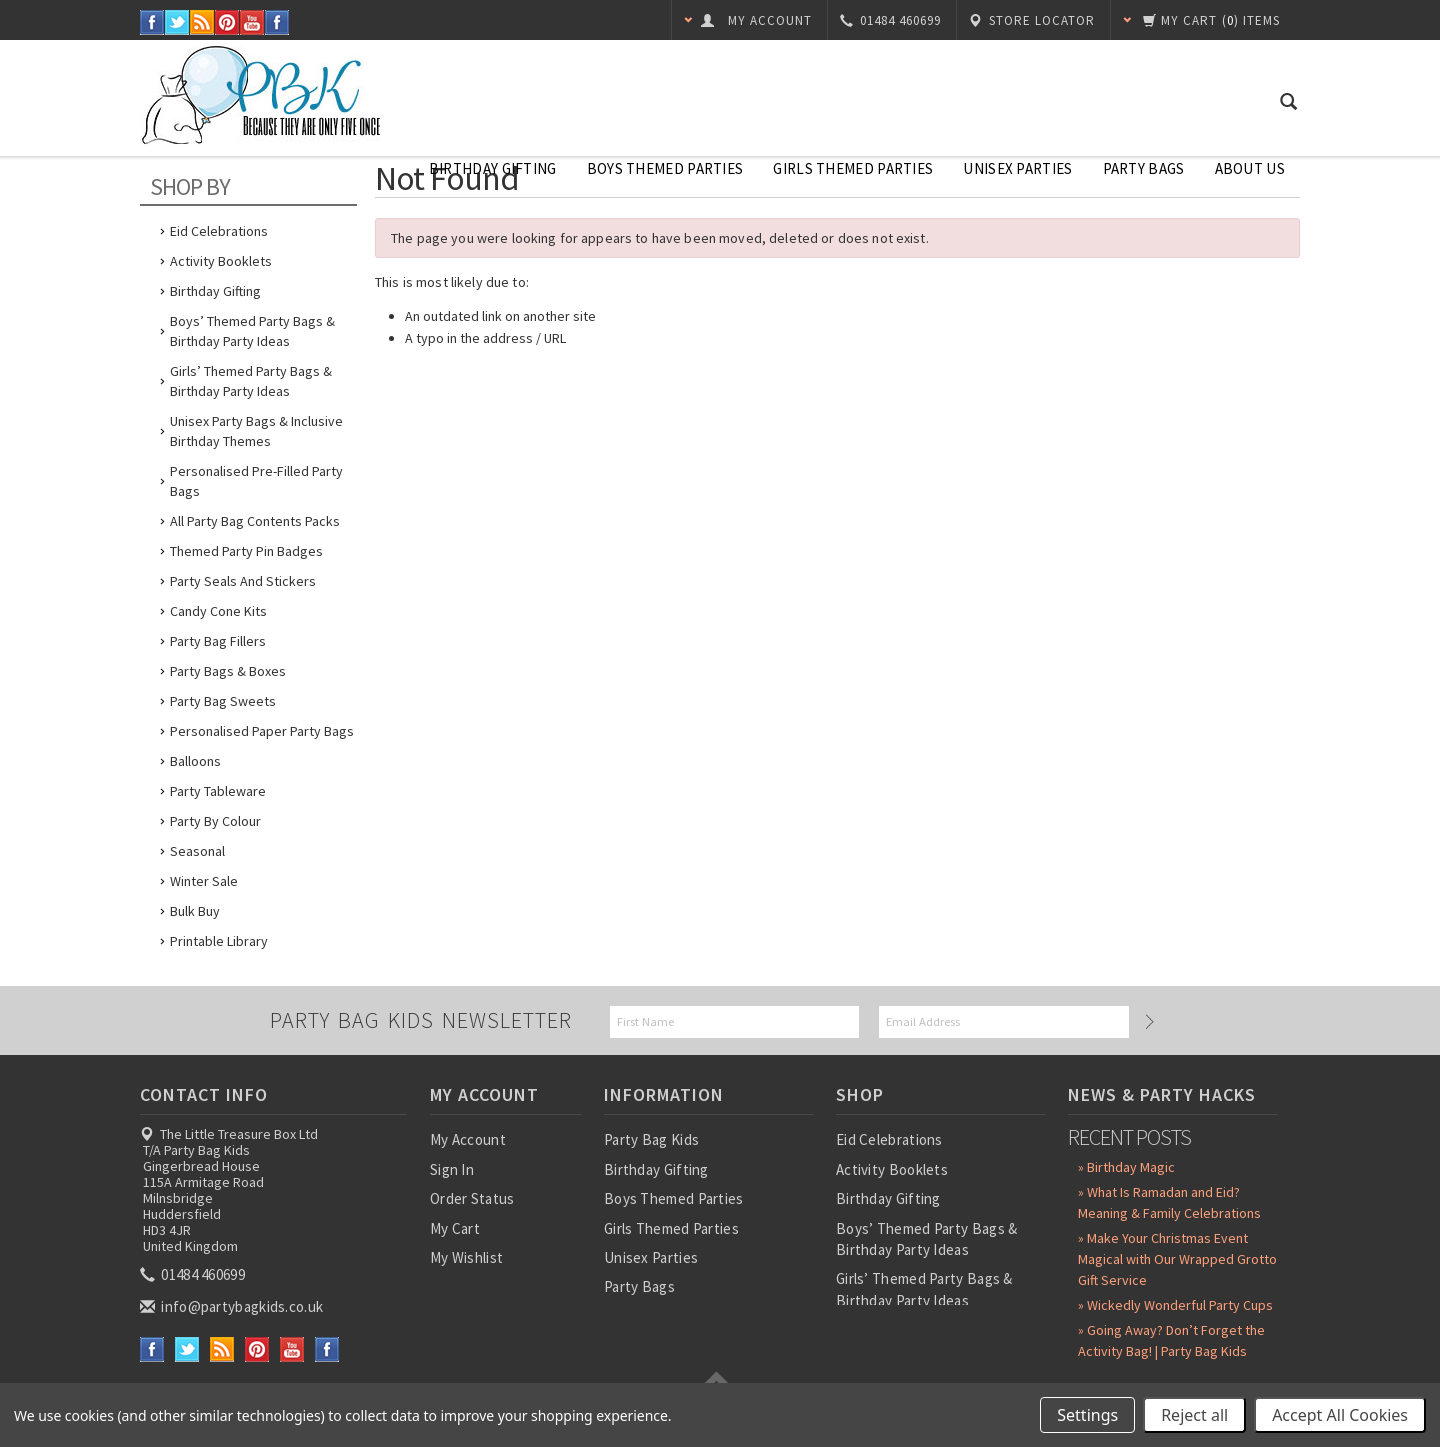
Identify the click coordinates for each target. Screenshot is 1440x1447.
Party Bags (1144, 168)
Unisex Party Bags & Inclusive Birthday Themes (256, 431)
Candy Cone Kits (218, 611)
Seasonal (197, 851)
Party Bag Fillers (218, 641)
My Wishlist (466, 1257)
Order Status (472, 1198)
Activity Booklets (221, 261)
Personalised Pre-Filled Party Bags (256, 481)
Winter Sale (204, 881)
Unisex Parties (1017, 168)
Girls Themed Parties (853, 168)
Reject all (1194, 1415)
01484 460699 (194, 1274)
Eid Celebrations (219, 231)
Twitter (177, 22)
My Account (468, 1139)
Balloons (195, 761)
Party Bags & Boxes (228, 671)
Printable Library (219, 941)
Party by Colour (215, 821)
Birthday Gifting (493, 168)
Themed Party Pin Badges (246, 551)
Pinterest (227, 22)
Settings (1087, 1415)
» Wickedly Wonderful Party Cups (1175, 1305)
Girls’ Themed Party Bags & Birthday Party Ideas (251, 381)
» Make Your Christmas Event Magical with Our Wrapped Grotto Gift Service (1177, 1259)
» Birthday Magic (1126, 1167)
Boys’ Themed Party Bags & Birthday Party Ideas (252, 331)
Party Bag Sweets (223, 701)
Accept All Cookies (1340, 1415)
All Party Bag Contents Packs (255, 521)
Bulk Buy (195, 911)
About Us (1250, 168)
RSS (202, 22)
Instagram (277, 22)
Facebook (152, 22)
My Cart (455, 1228)
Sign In (452, 1169)
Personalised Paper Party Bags (262, 731)
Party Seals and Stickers (243, 581)
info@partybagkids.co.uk (233, 1306)
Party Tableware (218, 791)
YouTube (252, 22)
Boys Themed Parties (665, 168)
